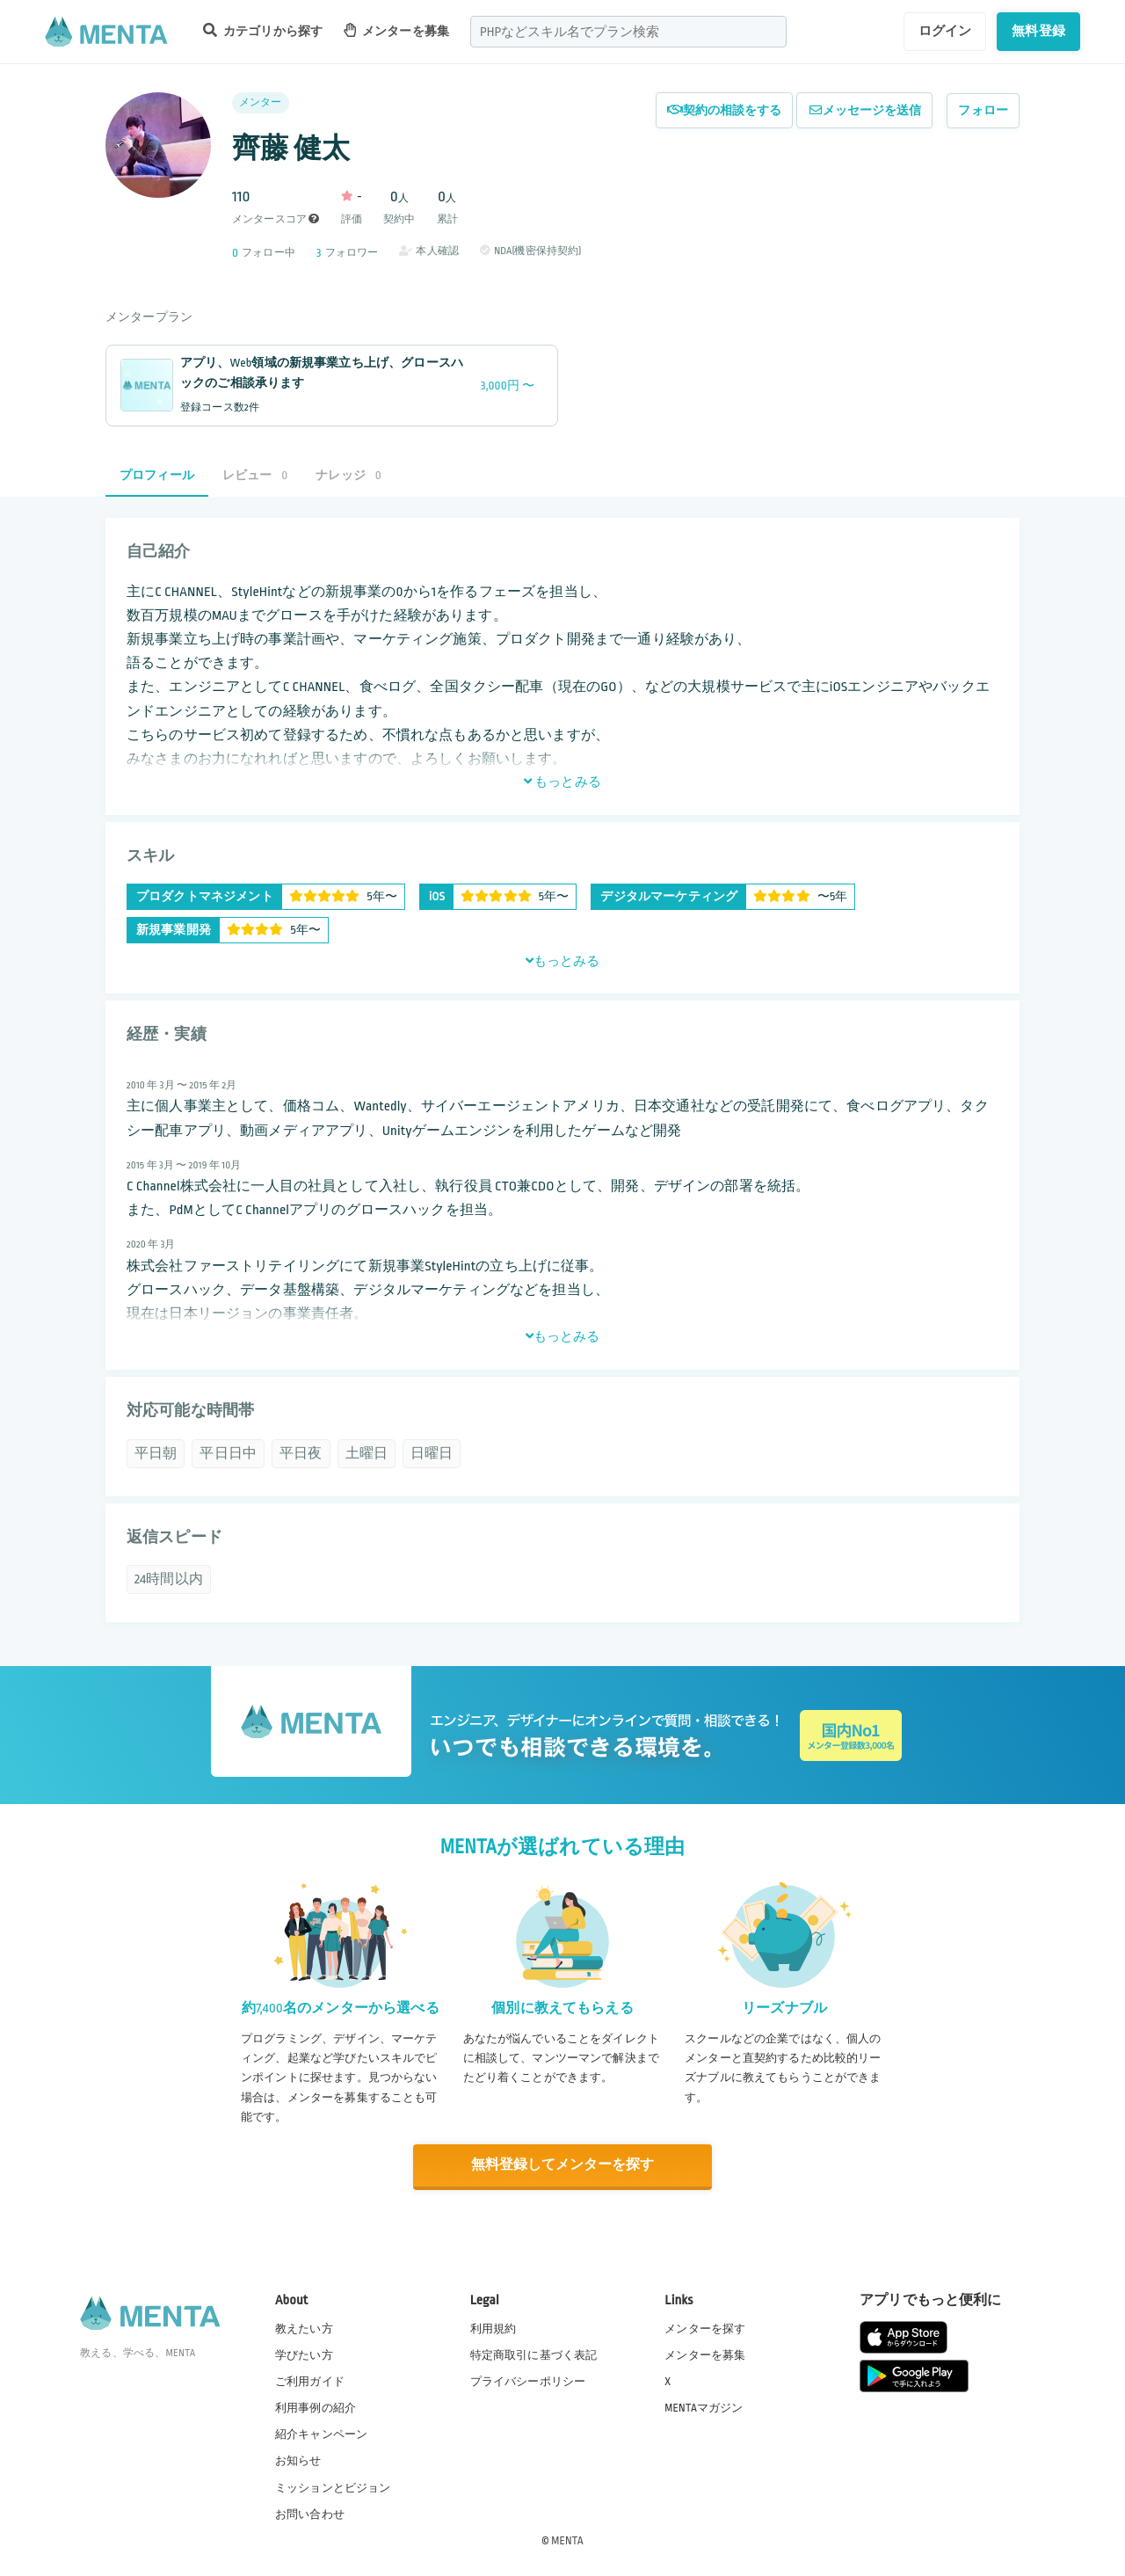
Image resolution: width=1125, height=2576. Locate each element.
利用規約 (493, 2328)
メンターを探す (704, 2328)
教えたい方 (304, 2328)
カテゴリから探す (263, 30)
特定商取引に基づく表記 (534, 2354)
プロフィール (157, 475)
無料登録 (1038, 31)
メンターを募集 (396, 30)
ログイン (945, 31)
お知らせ (298, 2461)
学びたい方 (304, 2354)
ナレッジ (348, 475)
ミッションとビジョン (333, 2487)
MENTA (567, 2540)
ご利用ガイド (310, 2381)
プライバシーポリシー (528, 2381)
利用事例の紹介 (315, 2407)
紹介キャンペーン (321, 2434)
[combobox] (628, 31)
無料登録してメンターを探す (562, 2165)
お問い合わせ (310, 2513)
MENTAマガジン (703, 2407)
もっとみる (562, 782)
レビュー (254, 475)
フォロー (983, 110)
